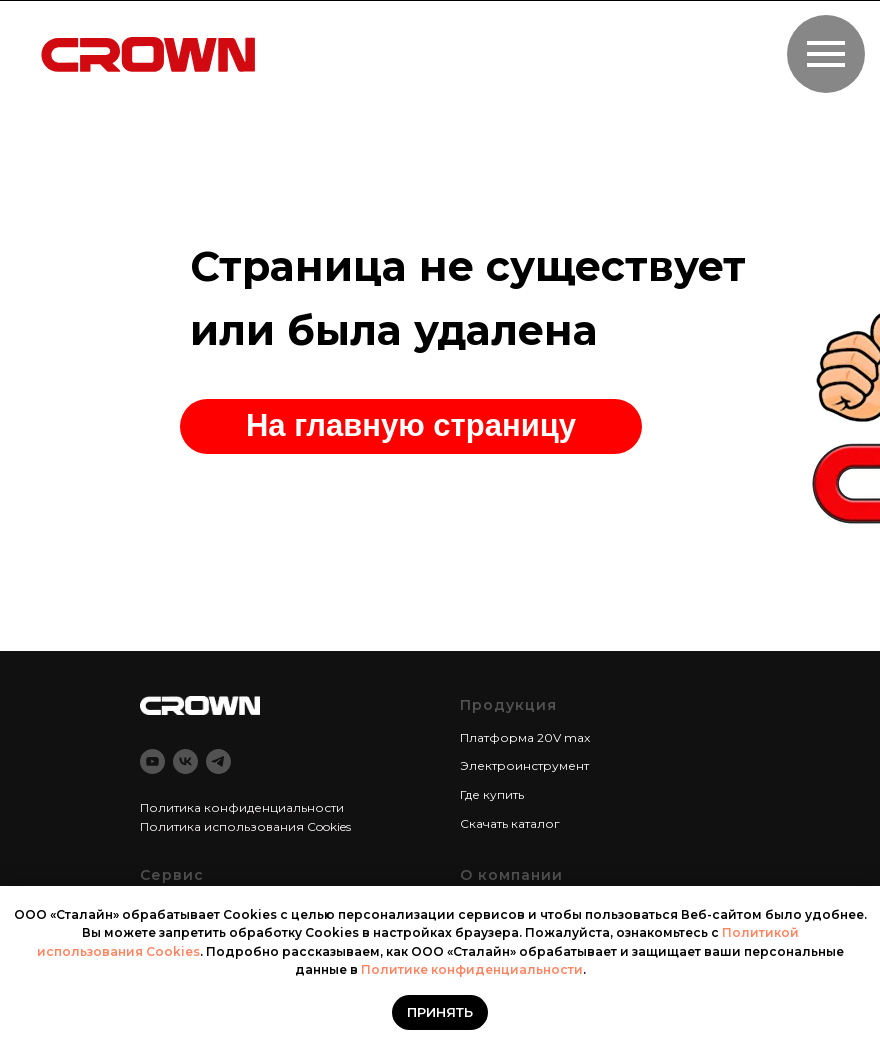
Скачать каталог (510, 823)
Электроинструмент (524, 765)
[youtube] (152, 761)
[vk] (185, 761)
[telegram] (218, 761)
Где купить (492, 794)
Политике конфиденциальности (472, 969)
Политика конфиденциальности (242, 807)
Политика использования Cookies (245, 826)
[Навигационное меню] (826, 54)
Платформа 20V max (525, 737)
